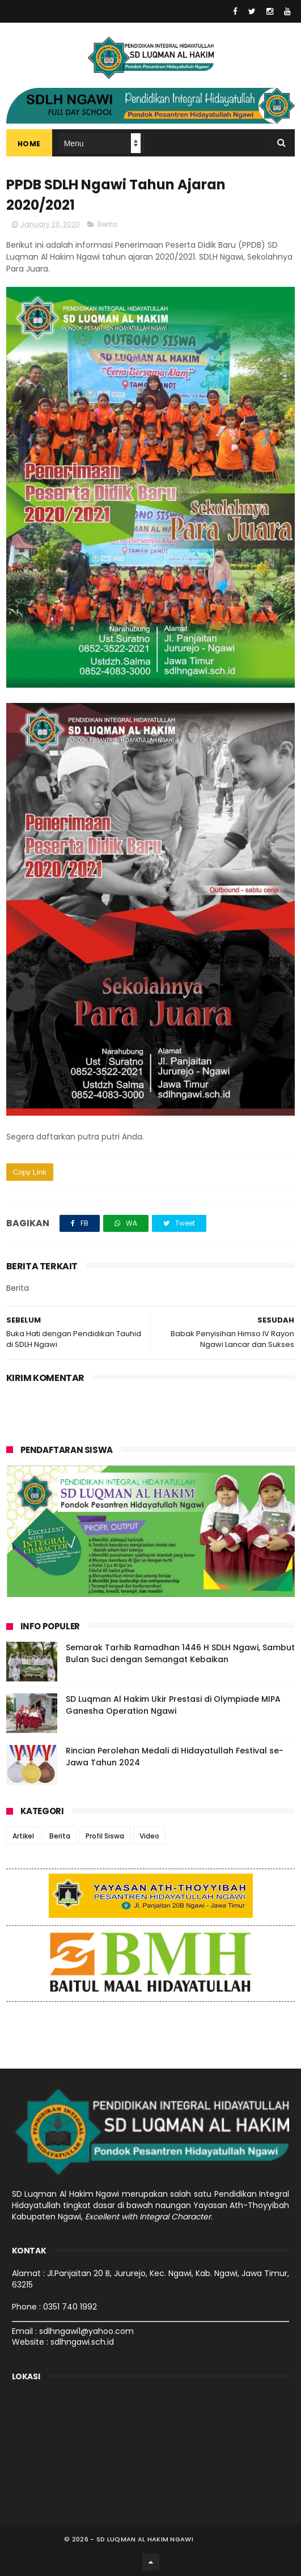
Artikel (23, 1836)
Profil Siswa (105, 1836)
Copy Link (29, 1172)
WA (126, 1223)
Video (149, 1836)
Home (29, 144)
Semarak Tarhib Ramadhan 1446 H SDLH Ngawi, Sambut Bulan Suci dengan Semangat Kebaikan (180, 1653)
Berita (107, 224)
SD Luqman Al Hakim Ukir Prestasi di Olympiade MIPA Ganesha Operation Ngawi (173, 1705)
